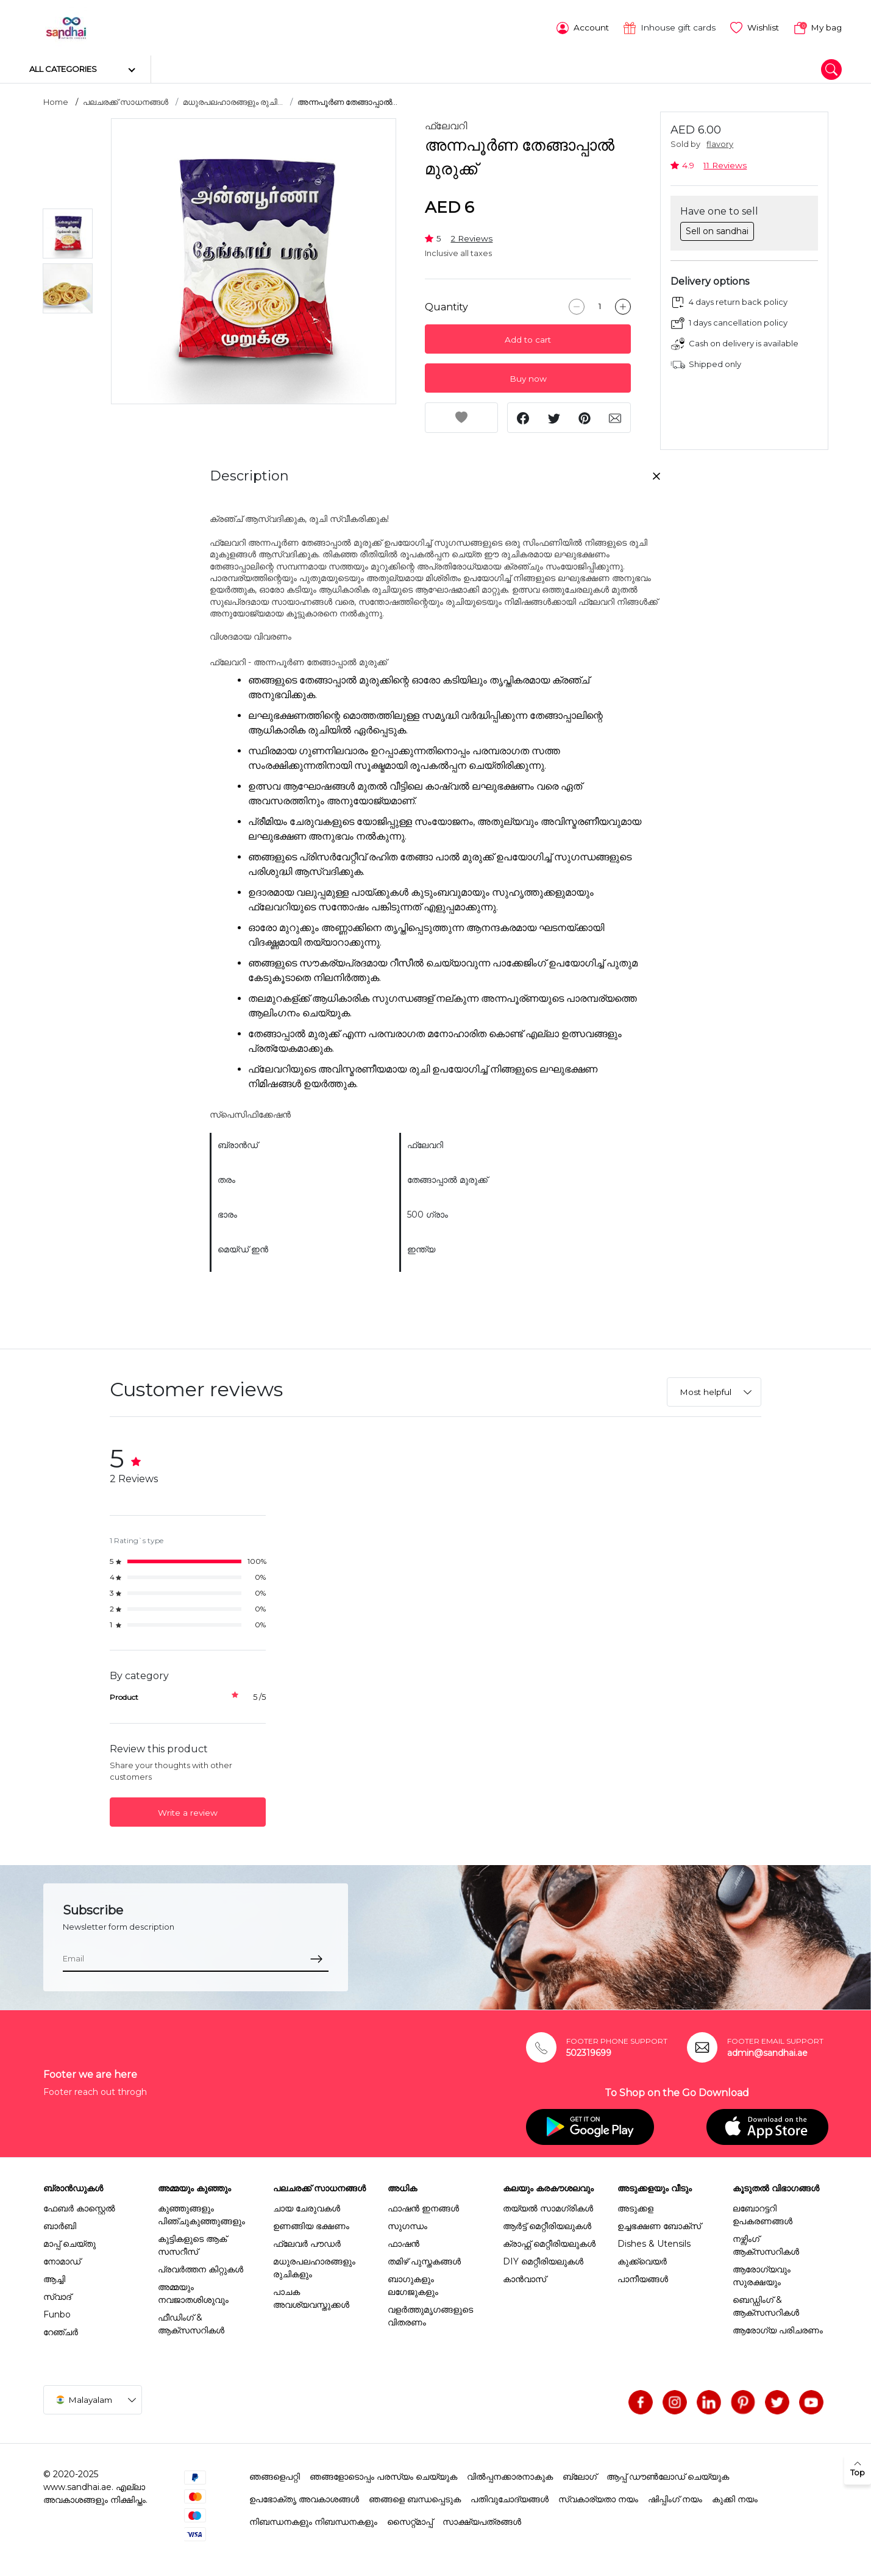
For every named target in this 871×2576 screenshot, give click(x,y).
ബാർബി (59, 2224)
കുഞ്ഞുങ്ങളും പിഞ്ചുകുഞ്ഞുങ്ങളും (201, 2213)
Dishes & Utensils (654, 2241)
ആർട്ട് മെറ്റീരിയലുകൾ (547, 2224)
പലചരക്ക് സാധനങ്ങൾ (125, 100)
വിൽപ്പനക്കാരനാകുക (510, 2474)
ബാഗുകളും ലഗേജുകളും (413, 2284)
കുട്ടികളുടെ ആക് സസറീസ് (192, 2243)
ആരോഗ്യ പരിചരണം (778, 2328)
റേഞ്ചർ (60, 2330)
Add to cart (528, 338)
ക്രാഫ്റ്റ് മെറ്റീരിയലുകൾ (549, 2241)
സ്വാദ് (57, 2294)
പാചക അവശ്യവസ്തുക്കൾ (311, 2296)
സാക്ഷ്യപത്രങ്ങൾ (482, 2519)
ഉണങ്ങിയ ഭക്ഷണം (311, 2224)
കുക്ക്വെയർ (642, 2259)
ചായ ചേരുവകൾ (306, 2206)
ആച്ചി (54, 2277)
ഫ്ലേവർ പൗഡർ (307, 2241)
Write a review (188, 1811)
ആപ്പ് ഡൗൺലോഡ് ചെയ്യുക (667, 2474)
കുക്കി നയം (735, 2497)
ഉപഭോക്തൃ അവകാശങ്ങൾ (304, 2497)
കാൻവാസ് (524, 2277)
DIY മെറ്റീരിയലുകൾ (543, 2259)
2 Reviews (471, 237)
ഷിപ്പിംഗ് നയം (675, 2497)
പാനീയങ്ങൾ (642, 2277)
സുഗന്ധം (407, 2224)
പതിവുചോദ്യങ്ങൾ (510, 2497)
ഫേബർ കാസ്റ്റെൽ (79, 2206)
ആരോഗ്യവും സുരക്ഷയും (762, 2274)
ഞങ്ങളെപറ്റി (274, 2474)
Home (55, 100)
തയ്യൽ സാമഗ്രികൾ (548, 2206)
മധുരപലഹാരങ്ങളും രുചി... (233, 100)
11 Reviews (725, 163)
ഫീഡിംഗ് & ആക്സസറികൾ (191, 2322)
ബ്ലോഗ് (580, 2474)
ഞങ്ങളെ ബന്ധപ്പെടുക (415, 2497)
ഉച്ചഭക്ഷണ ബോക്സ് (659, 2224)
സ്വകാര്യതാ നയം (598, 2497)
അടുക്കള (635, 2206)
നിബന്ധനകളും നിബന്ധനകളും (313, 2519)
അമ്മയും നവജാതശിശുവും (193, 2291)
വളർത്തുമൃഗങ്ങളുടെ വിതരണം (430, 2314)
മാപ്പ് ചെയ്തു (69, 2241)
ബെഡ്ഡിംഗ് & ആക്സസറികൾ (766, 2304)
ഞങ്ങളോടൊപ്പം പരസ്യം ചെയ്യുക (383, 2474)
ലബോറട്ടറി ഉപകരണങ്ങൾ (762, 2213)
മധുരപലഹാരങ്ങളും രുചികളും (314, 2266)
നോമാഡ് (61, 2259)
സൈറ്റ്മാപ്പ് (410, 2519)
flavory (719, 143)
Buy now (528, 377)
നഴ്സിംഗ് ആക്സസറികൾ (766, 2243)
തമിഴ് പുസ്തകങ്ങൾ (424, 2259)
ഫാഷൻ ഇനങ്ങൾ (423, 2206)
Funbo (57, 2312)
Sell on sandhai (717, 229)
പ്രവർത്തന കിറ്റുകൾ (200, 2267)
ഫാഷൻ (403, 2241)
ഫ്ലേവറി (446, 124)
